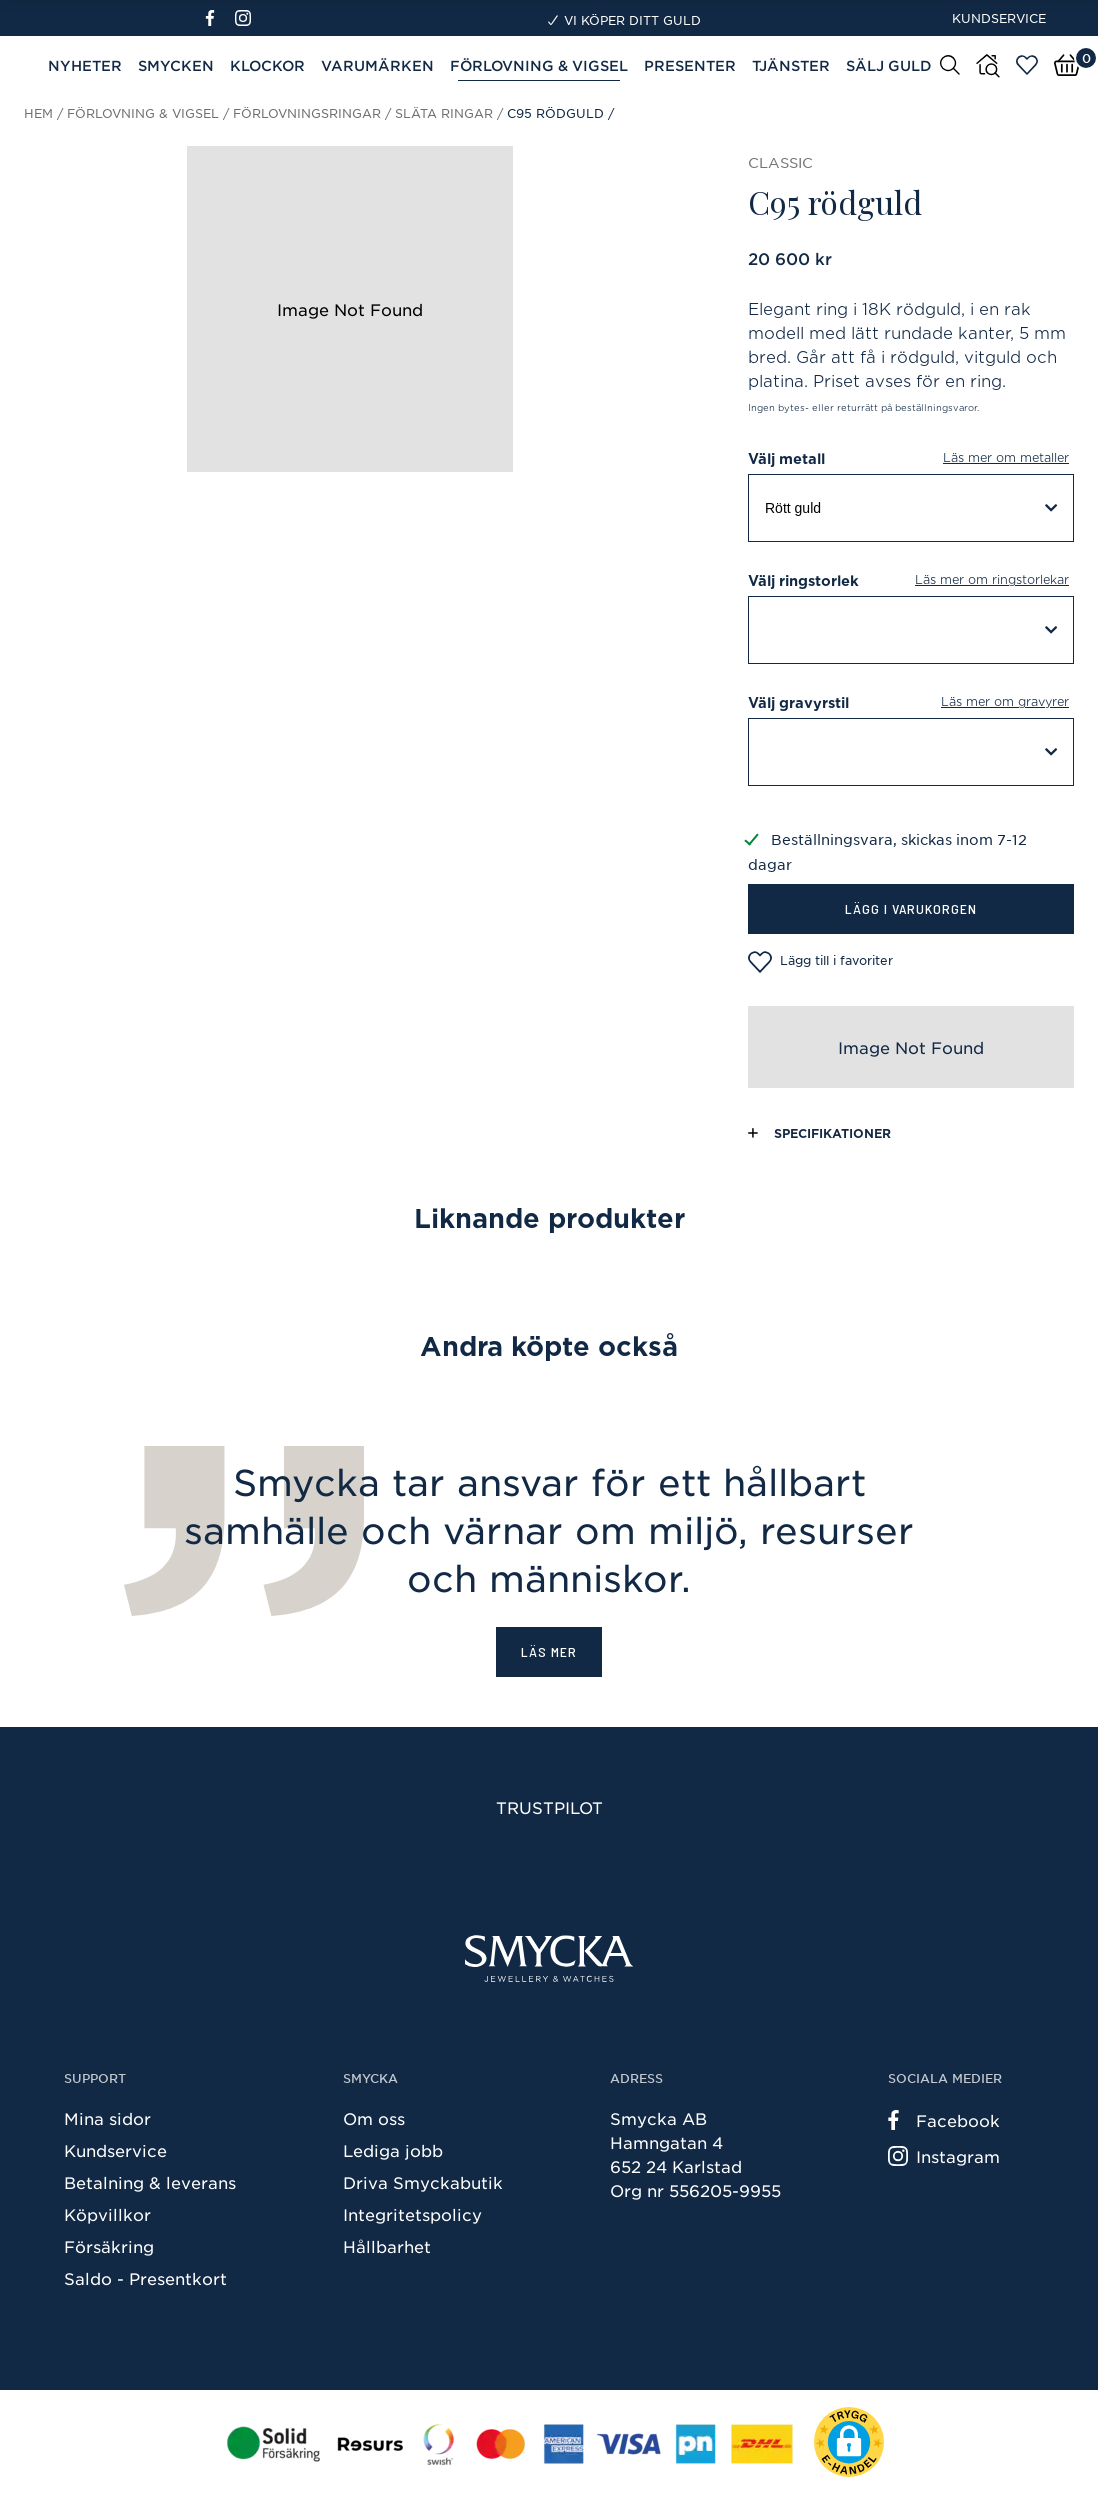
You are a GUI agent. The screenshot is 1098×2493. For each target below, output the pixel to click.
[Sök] (950, 64)
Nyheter (85, 65)
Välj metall (911, 459)
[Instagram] (247, 18)
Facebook (944, 2120)
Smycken (176, 65)
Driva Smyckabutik (423, 2182)
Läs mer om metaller (1006, 457)
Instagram (944, 2156)
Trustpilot (549, 1807)
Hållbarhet (387, 2246)
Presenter (690, 65)
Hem (38, 113)
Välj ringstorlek (911, 581)
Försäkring (109, 2246)
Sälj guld (889, 65)
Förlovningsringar (307, 113)
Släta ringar (444, 113)
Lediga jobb (393, 2150)
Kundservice (999, 18)
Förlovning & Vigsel (539, 65)
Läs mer (549, 1651)
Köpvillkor (107, 2214)
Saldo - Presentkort (145, 2278)
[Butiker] (988, 66)
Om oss (374, 2118)
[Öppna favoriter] (1027, 65)
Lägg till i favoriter (820, 962)
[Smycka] (549, 1958)
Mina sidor (107, 2118)
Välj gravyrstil (911, 703)
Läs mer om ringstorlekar (992, 579)
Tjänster (791, 65)
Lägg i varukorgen (911, 908)
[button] (849, 2442)
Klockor (267, 65)
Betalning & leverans (150, 2182)
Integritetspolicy (412, 2214)
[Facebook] (218, 18)
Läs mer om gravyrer (1005, 701)
